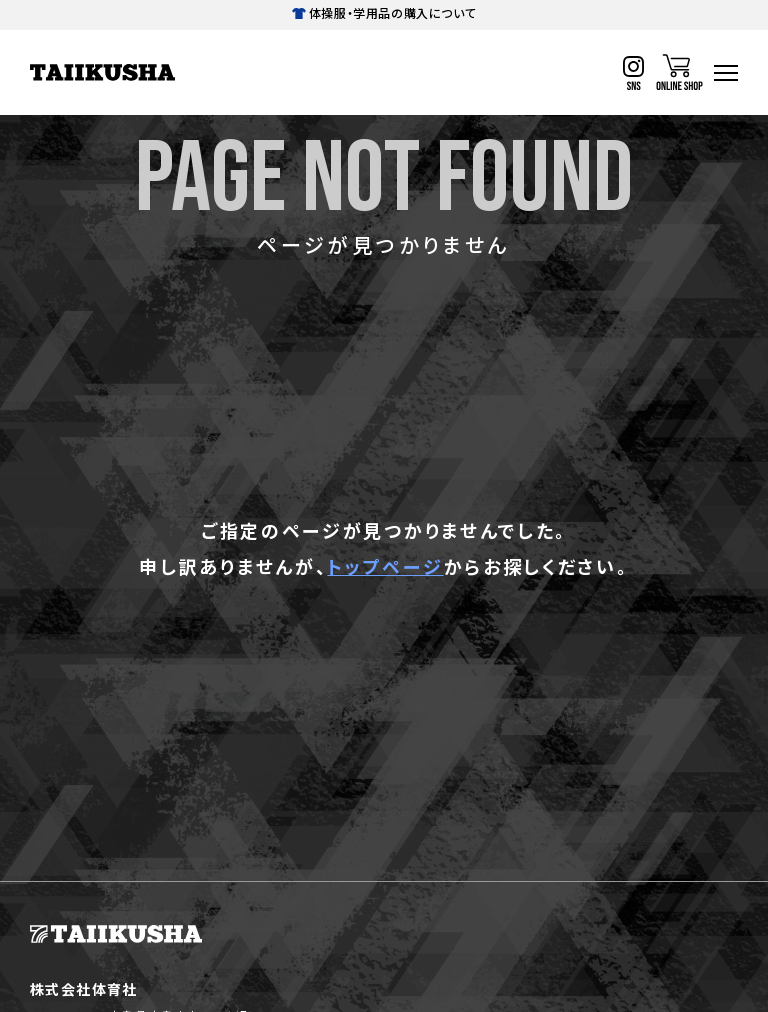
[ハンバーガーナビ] (726, 73)
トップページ (385, 566)
